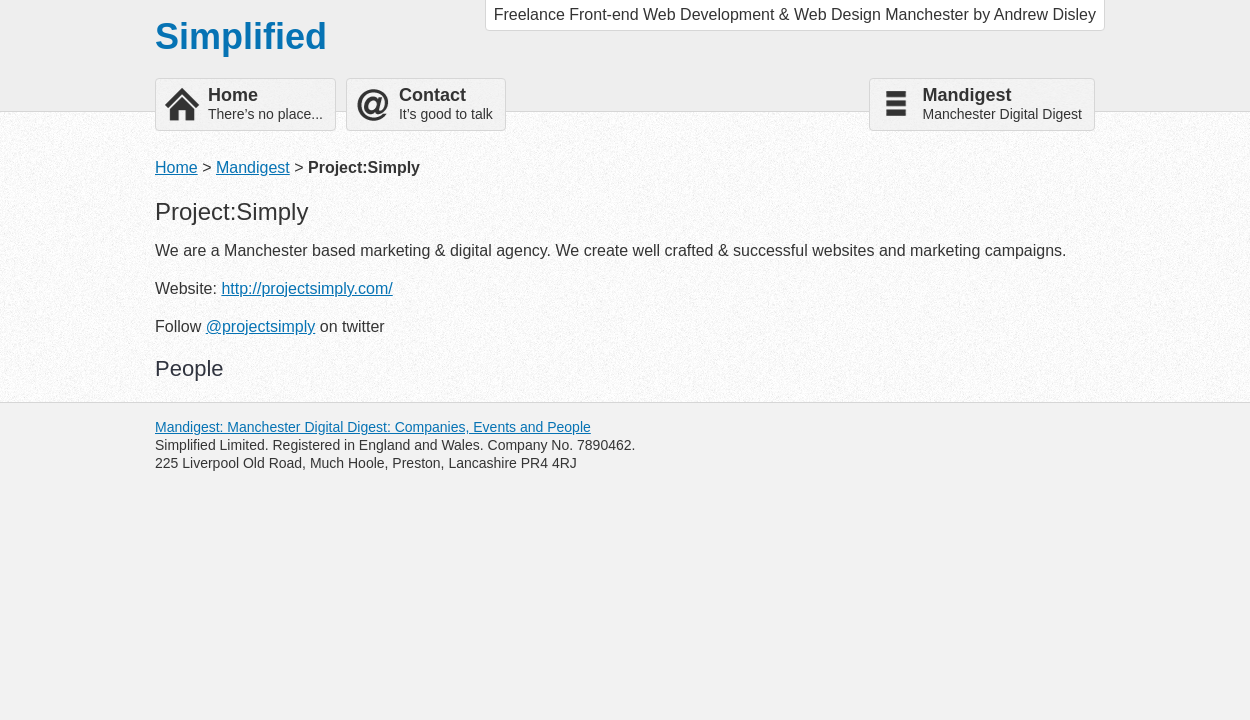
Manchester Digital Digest (1002, 103)
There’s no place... (265, 103)
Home (176, 167)
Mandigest (253, 167)
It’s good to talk (446, 103)
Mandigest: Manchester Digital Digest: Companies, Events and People (373, 427)
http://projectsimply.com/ (306, 288)
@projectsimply (261, 326)
